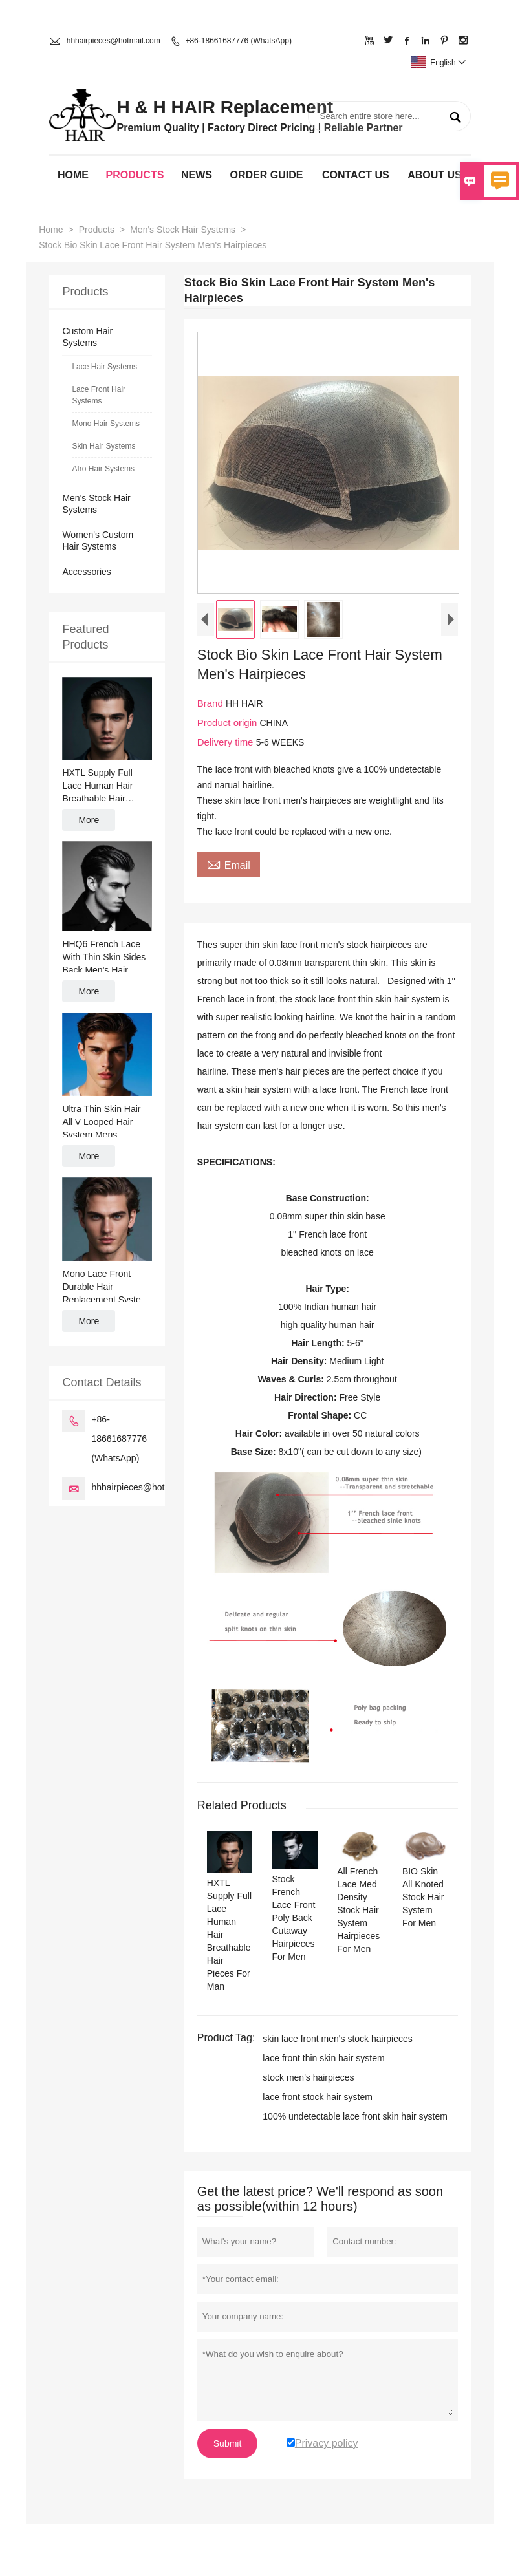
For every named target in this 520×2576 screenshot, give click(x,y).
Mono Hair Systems (106, 423)
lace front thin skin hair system (323, 2058)
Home (73, 174)
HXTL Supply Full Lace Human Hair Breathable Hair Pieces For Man (97, 786)
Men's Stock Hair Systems (182, 229)
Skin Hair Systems (103, 446)
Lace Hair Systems (104, 366)
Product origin (228, 722)
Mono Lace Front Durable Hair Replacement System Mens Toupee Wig (105, 1287)
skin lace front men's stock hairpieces (337, 2039)
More (88, 820)
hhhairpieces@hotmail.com (113, 40)
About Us (434, 174)
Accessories (86, 571)
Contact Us (355, 174)
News (196, 174)
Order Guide (266, 174)
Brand (211, 703)
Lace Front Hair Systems (98, 395)
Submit (227, 2443)
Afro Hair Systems (103, 468)
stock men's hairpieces (308, 2077)
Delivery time (226, 741)
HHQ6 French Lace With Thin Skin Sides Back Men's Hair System (104, 957)
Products (135, 174)
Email (228, 864)
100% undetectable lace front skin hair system (355, 2116)
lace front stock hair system (318, 2097)
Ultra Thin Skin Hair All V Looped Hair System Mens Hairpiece (101, 1122)
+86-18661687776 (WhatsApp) (238, 40)
